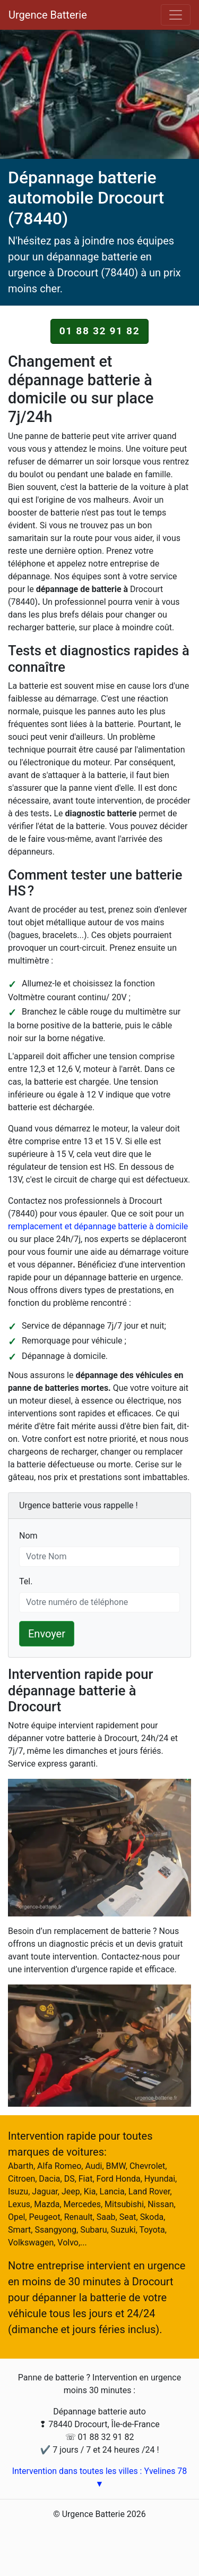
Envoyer (46, 1633)
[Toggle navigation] (176, 15)
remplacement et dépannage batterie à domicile (98, 1226)
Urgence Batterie (47, 15)
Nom (28, 1535)
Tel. (25, 1580)
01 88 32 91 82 (99, 331)
